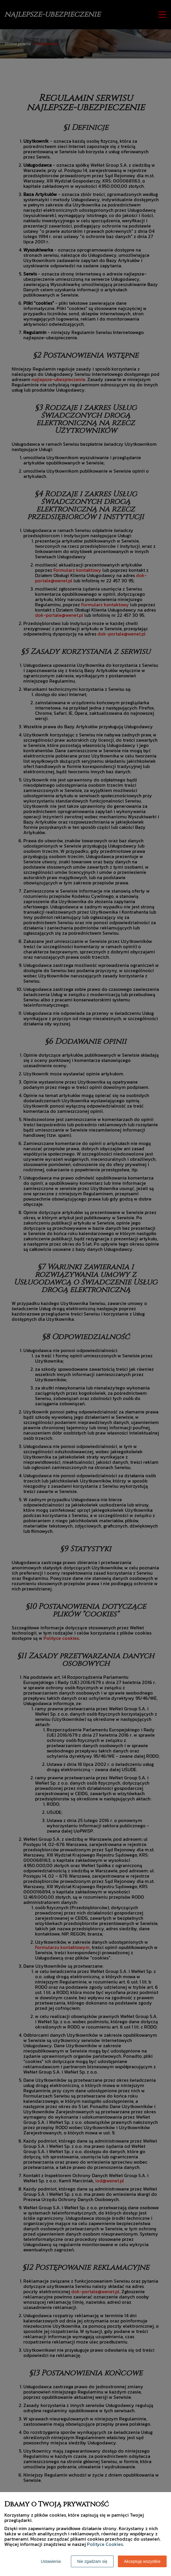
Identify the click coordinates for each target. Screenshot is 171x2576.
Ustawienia (51, 2561)
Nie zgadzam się (92, 2561)
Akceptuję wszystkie (142, 2561)
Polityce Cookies (105, 2544)
